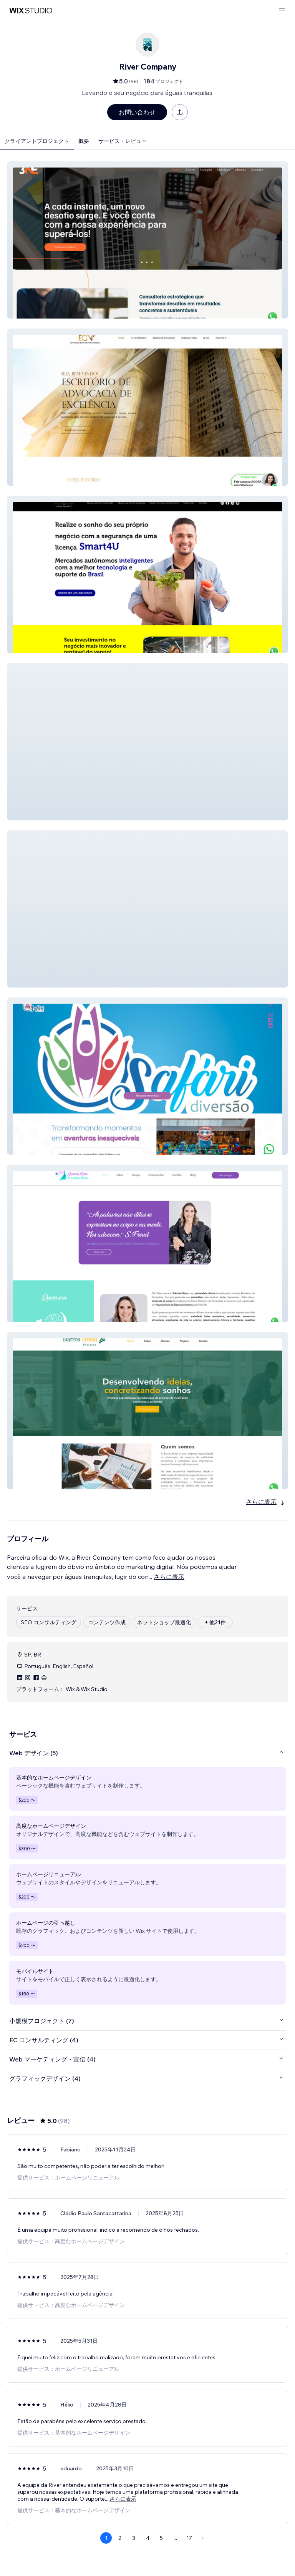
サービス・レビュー (122, 141)
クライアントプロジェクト (37, 141)
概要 (83, 141)
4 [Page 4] (147, 2538)
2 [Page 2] (119, 2538)
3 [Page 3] (133, 2538)
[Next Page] (203, 2538)
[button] (147, 240)
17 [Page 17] (189, 2538)
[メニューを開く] (282, 10)
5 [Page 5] (161, 2538)
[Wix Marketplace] (30, 10)
